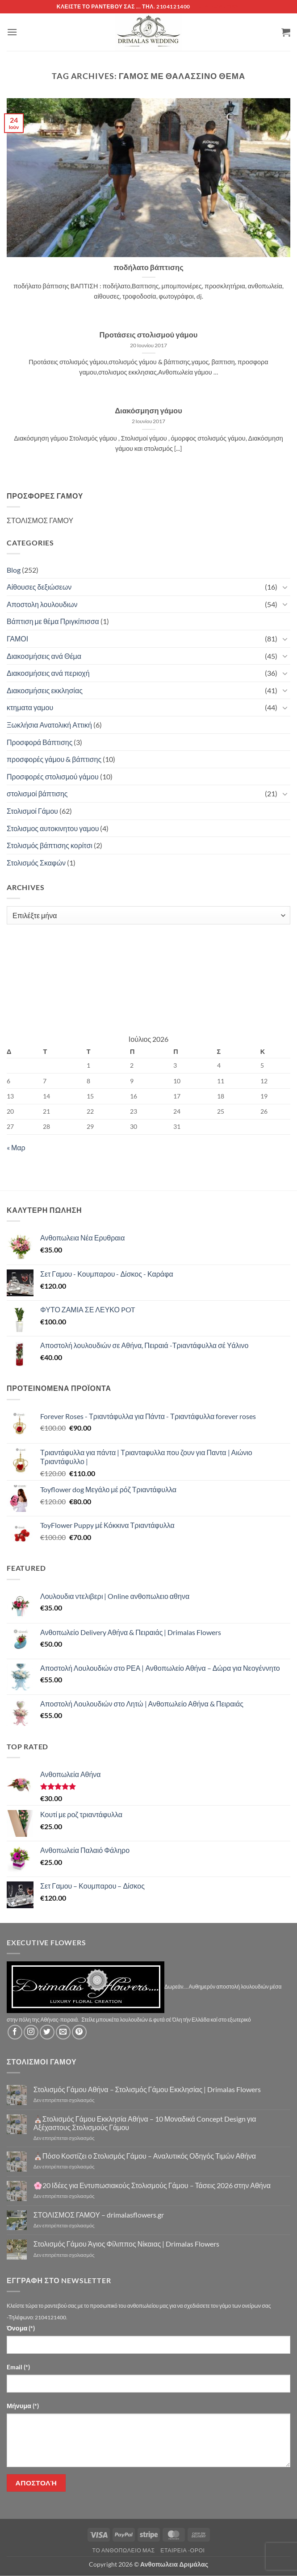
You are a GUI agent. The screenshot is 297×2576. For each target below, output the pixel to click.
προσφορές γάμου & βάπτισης (54, 759)
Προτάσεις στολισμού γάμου (149, 334)
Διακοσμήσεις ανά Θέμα (44, 656)
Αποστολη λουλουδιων (42, 604)
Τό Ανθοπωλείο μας (123, 2550)
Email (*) (18, 2367)
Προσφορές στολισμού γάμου (53, 776)
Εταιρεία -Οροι (182, 2550)
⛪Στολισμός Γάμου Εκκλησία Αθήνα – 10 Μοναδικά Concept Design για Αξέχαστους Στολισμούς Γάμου (144, 2122)
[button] (12, 32)
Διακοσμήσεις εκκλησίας (45, 690)
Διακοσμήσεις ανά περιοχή (48, 673)
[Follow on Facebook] (15, 2032)
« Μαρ (16, 1147)
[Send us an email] (63, 2032)
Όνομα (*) (21, 2328)
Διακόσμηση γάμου (148, 410)
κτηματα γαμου (30, 707)
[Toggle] (285, 587)
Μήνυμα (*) (23, 2406)
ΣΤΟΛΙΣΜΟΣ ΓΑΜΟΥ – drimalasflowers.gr (98, 2214)
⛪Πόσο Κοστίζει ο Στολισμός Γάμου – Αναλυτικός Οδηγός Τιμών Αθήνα (144, 2156)
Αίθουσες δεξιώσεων (39, 587)
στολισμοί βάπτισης (37, 793)
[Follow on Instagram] (31, 2032)
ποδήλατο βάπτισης (148, 267)
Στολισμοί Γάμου (32, 811)
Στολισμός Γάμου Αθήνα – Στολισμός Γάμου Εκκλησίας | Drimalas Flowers (147, 2089)
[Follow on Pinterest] (79, 2032)
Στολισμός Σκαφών (36, 862)
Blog (14, 570)
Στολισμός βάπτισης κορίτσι (49, 845)
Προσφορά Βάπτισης (39, 742)
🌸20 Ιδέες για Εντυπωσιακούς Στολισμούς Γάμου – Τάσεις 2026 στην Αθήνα (152, 2185)
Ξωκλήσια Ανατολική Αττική (49, 724)
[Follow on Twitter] (47, 2032)
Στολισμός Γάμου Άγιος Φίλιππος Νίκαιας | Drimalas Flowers (126, 2243)
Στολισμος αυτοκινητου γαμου (53, 828)
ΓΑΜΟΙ (17, 638)
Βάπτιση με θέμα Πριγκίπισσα (53, 621)
